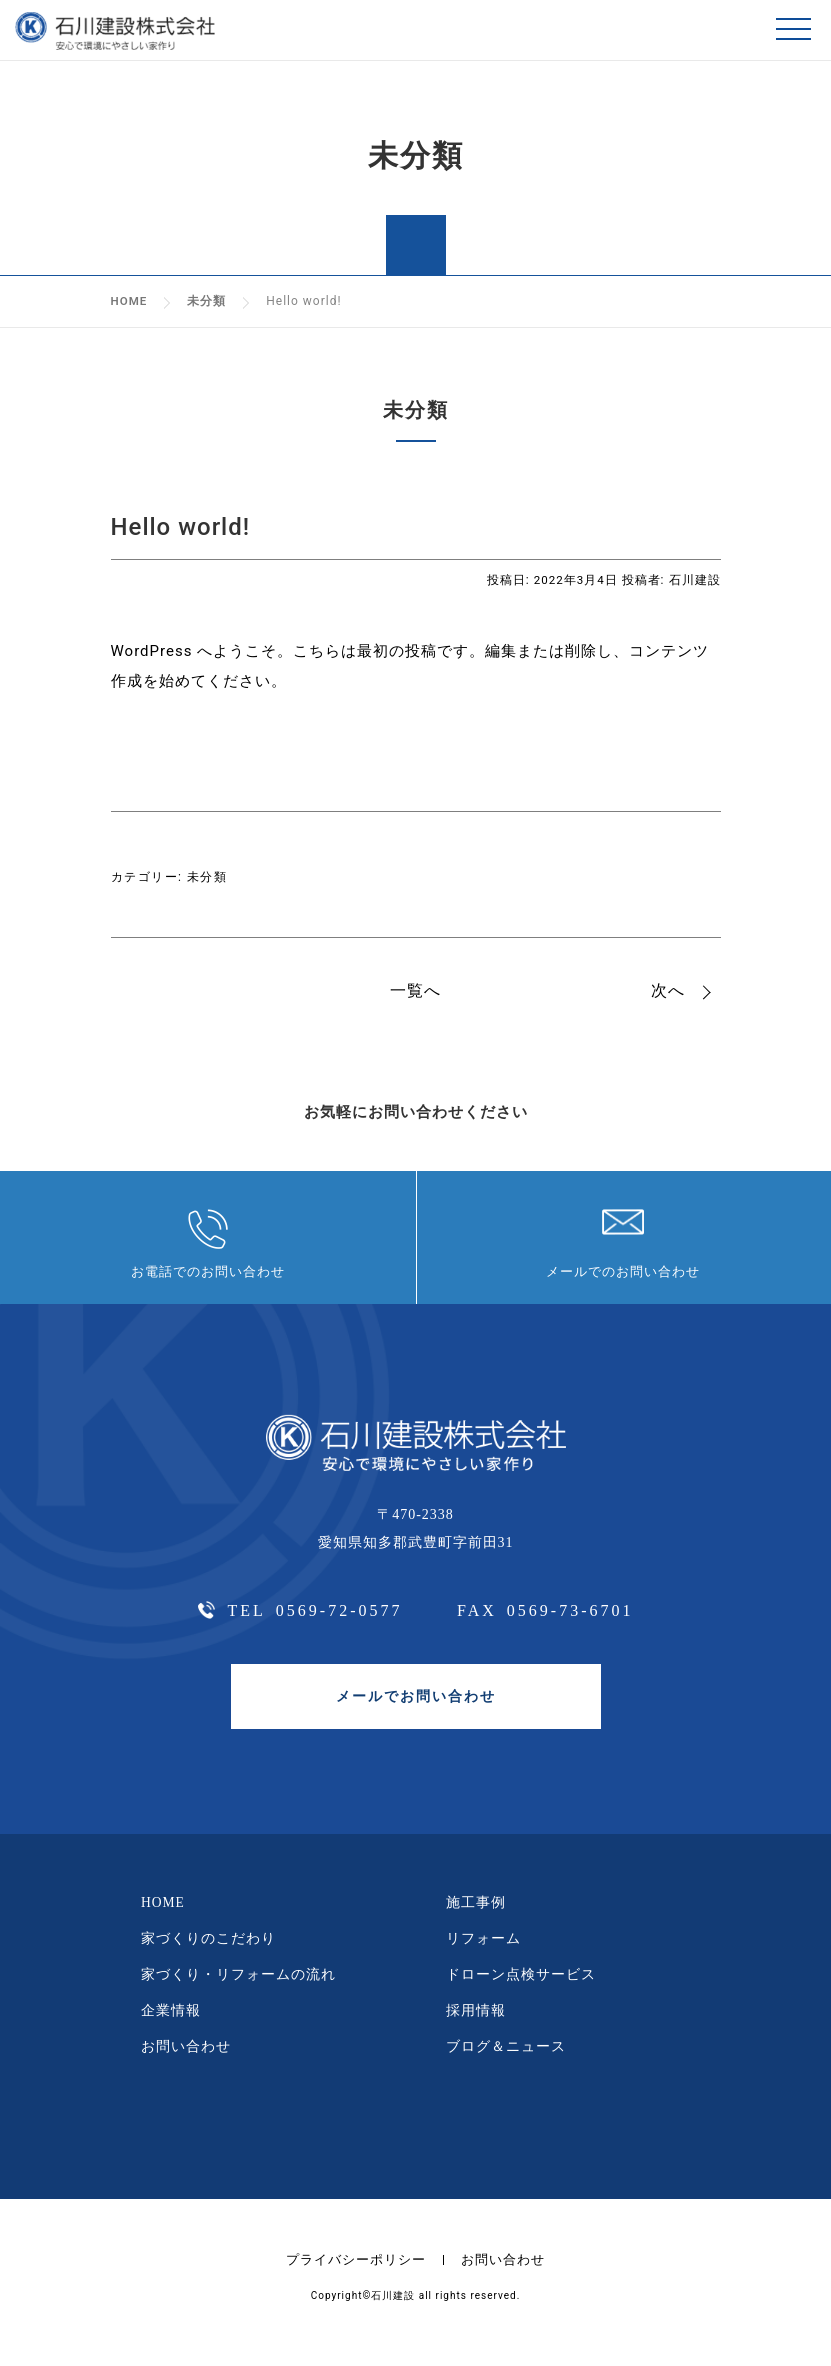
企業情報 (171, 2020)
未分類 (207, 876)
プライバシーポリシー (354, 2270)
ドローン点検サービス (521, 1984)
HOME (163, 1911)
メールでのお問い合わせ (623, 1276)
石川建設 (695, 580)
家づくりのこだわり (208, 1947)
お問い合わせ (186, 2057)
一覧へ (415, 990)
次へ (668, 990)
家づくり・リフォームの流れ (238, 1984)
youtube (459, 2139)
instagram (415, 2138)
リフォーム (483, 1947)
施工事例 (476, 1911)
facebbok (369, 2138)
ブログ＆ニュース (506, 2057)
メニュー (796, 30)
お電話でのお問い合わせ (208, 1276)
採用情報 (476, 2020)
